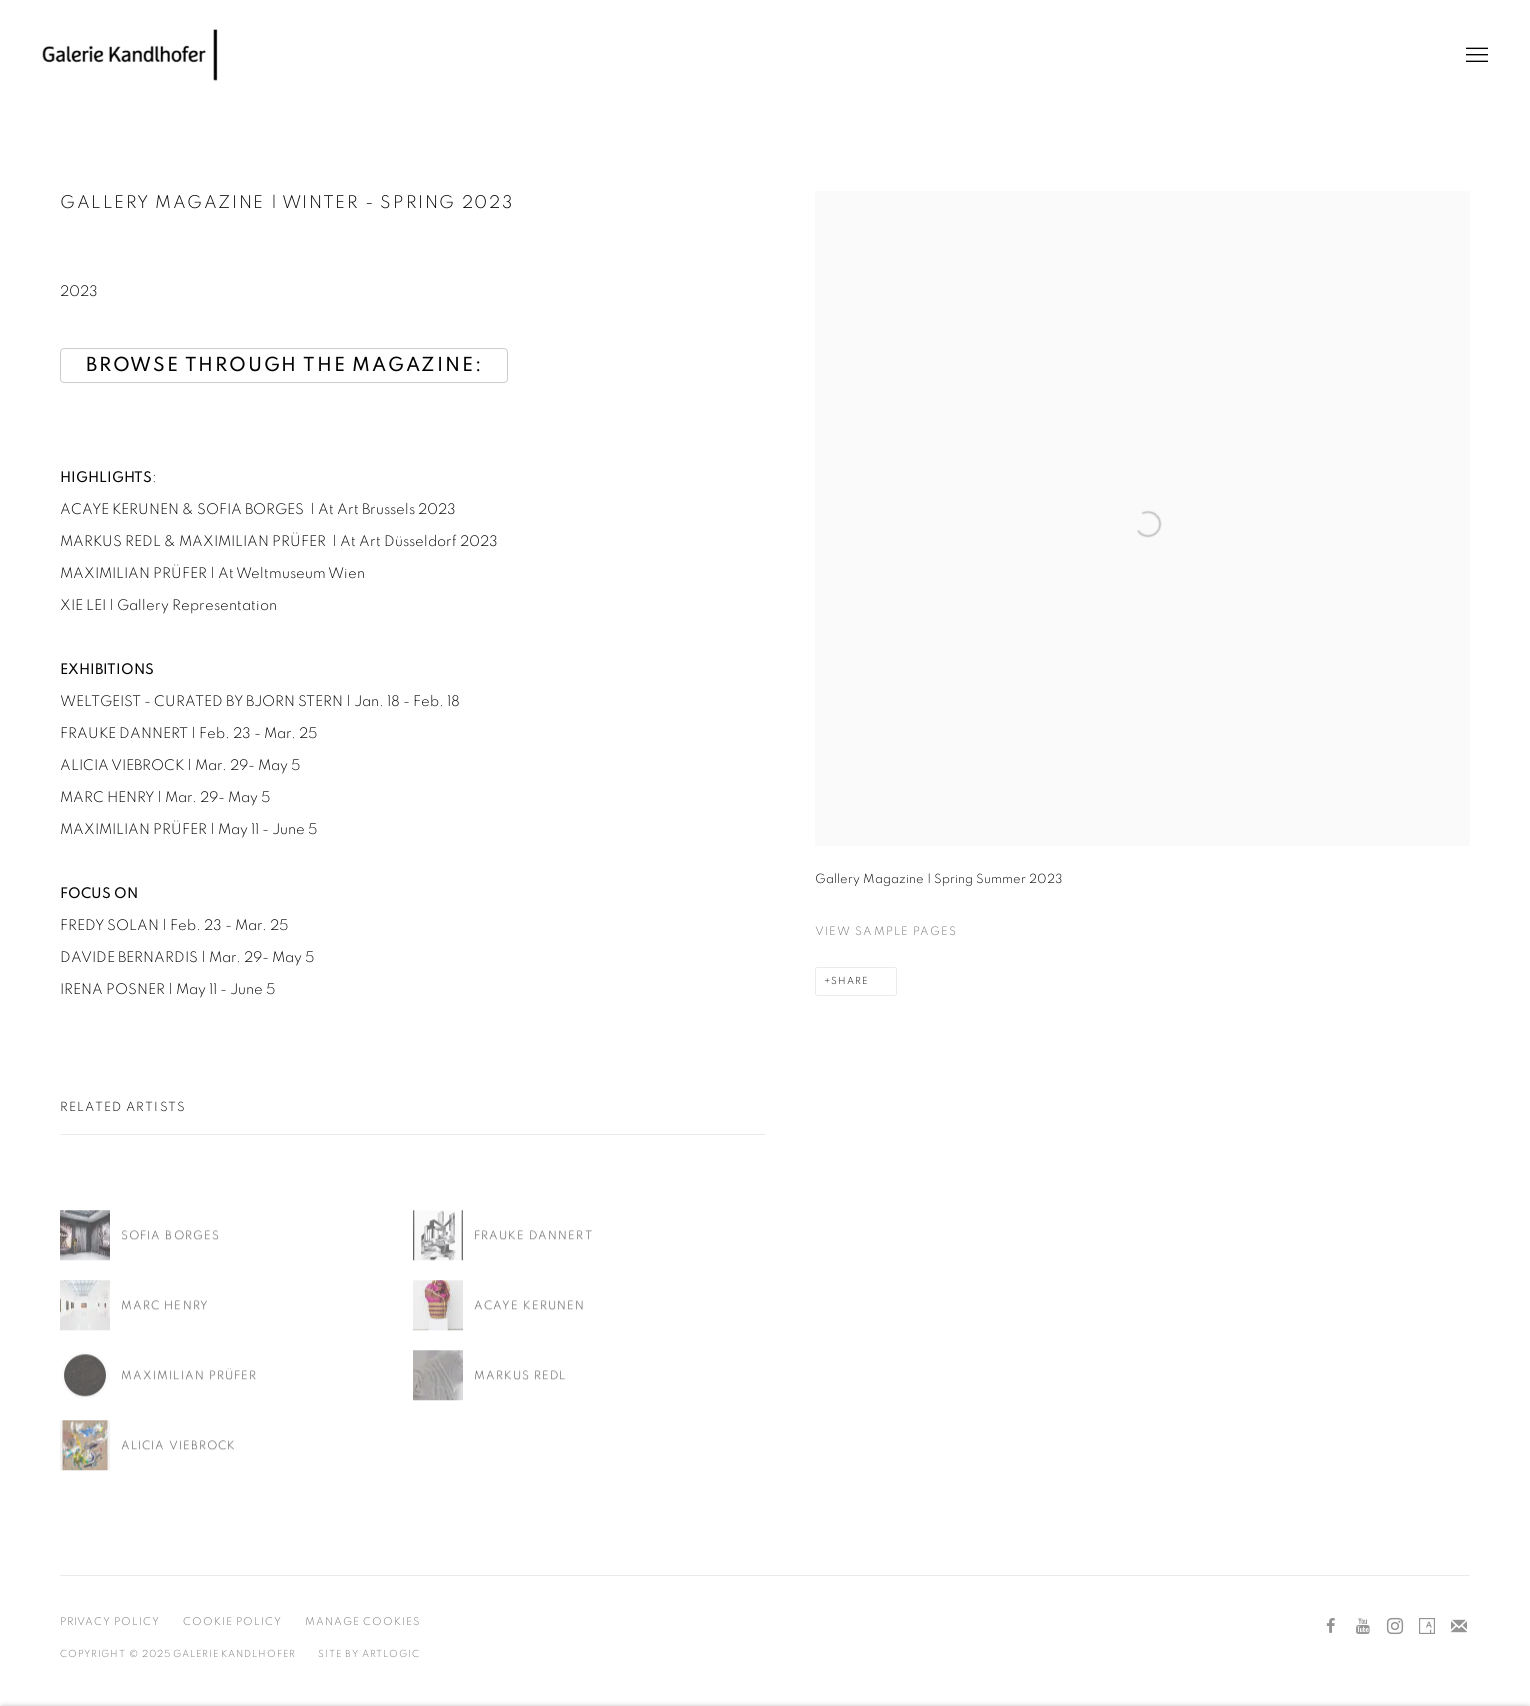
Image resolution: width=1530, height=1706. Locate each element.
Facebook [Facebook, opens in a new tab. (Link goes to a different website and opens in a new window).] (1331, 1627)
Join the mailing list (1459, 1627)
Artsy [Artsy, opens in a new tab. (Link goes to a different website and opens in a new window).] (1427, 1627)
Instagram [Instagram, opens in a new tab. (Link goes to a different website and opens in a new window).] (1395, 1627)
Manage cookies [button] (362, 1621)
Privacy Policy (110, 1621)
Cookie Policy (232, 1621)
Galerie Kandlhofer (130, 55)
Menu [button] (1475, 56)
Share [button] (849, 981)
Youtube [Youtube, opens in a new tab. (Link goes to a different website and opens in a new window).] (1363, 1627)
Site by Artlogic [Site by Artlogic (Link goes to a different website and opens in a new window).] (368, 1654)
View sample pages (886, 931)
